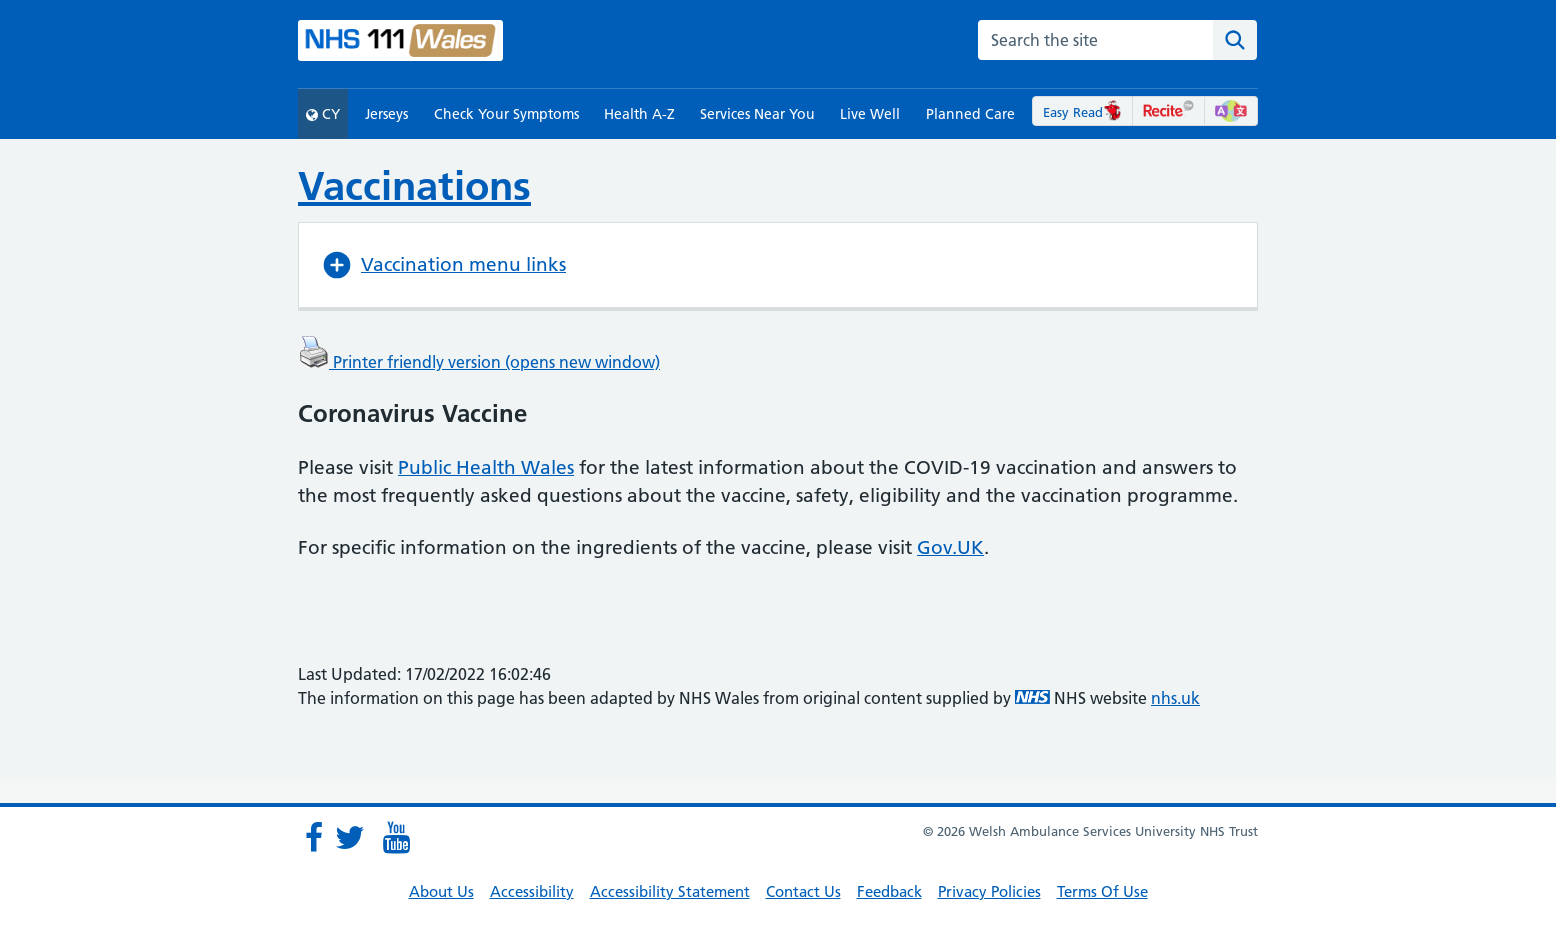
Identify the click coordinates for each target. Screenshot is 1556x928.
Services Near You (757, 114)
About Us (441, 891)
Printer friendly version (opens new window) (479, 362)
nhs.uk (1175, 698)
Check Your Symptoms (506, 114)
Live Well (870, 114)
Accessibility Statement (670, 891)
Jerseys (386, 114)
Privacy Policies (989, 891)
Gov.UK (950, 547)
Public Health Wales (486, 467)
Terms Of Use (1102, 891)
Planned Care (970, 114)
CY (323, 114)
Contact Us (803, 891)
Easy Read (1082, 112)
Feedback (889, 891)
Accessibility (532, 891)
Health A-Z (639, 114)
